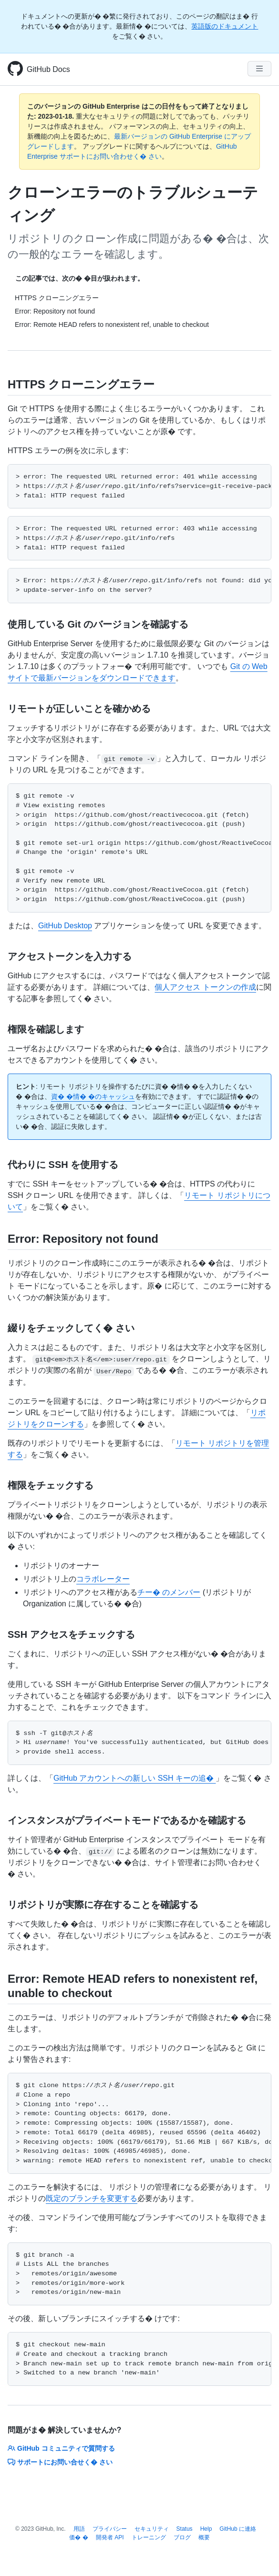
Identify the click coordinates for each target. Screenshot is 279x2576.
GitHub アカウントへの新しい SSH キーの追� (134, 1778)
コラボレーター (103, 1579)
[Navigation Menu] (259, 68)
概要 (204, 2537)
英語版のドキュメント (224, 26)
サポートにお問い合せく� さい (60, 2462)
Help (206, 2528)
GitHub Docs (48, 69)
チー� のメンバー (168, 1592)
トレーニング (149, 2537)
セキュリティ (151, 2528)
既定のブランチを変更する (91, 2198)
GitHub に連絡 (237, 2528)
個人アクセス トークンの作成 (205, 987)
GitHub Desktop (65, 926)
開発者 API (110, 2537)
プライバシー (110, 2528)
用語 (79, 2528)
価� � (78, 2537)
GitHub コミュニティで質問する (61, 2448)
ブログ (182, 2537)
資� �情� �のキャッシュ (93, 1096)
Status (184, 2528)
